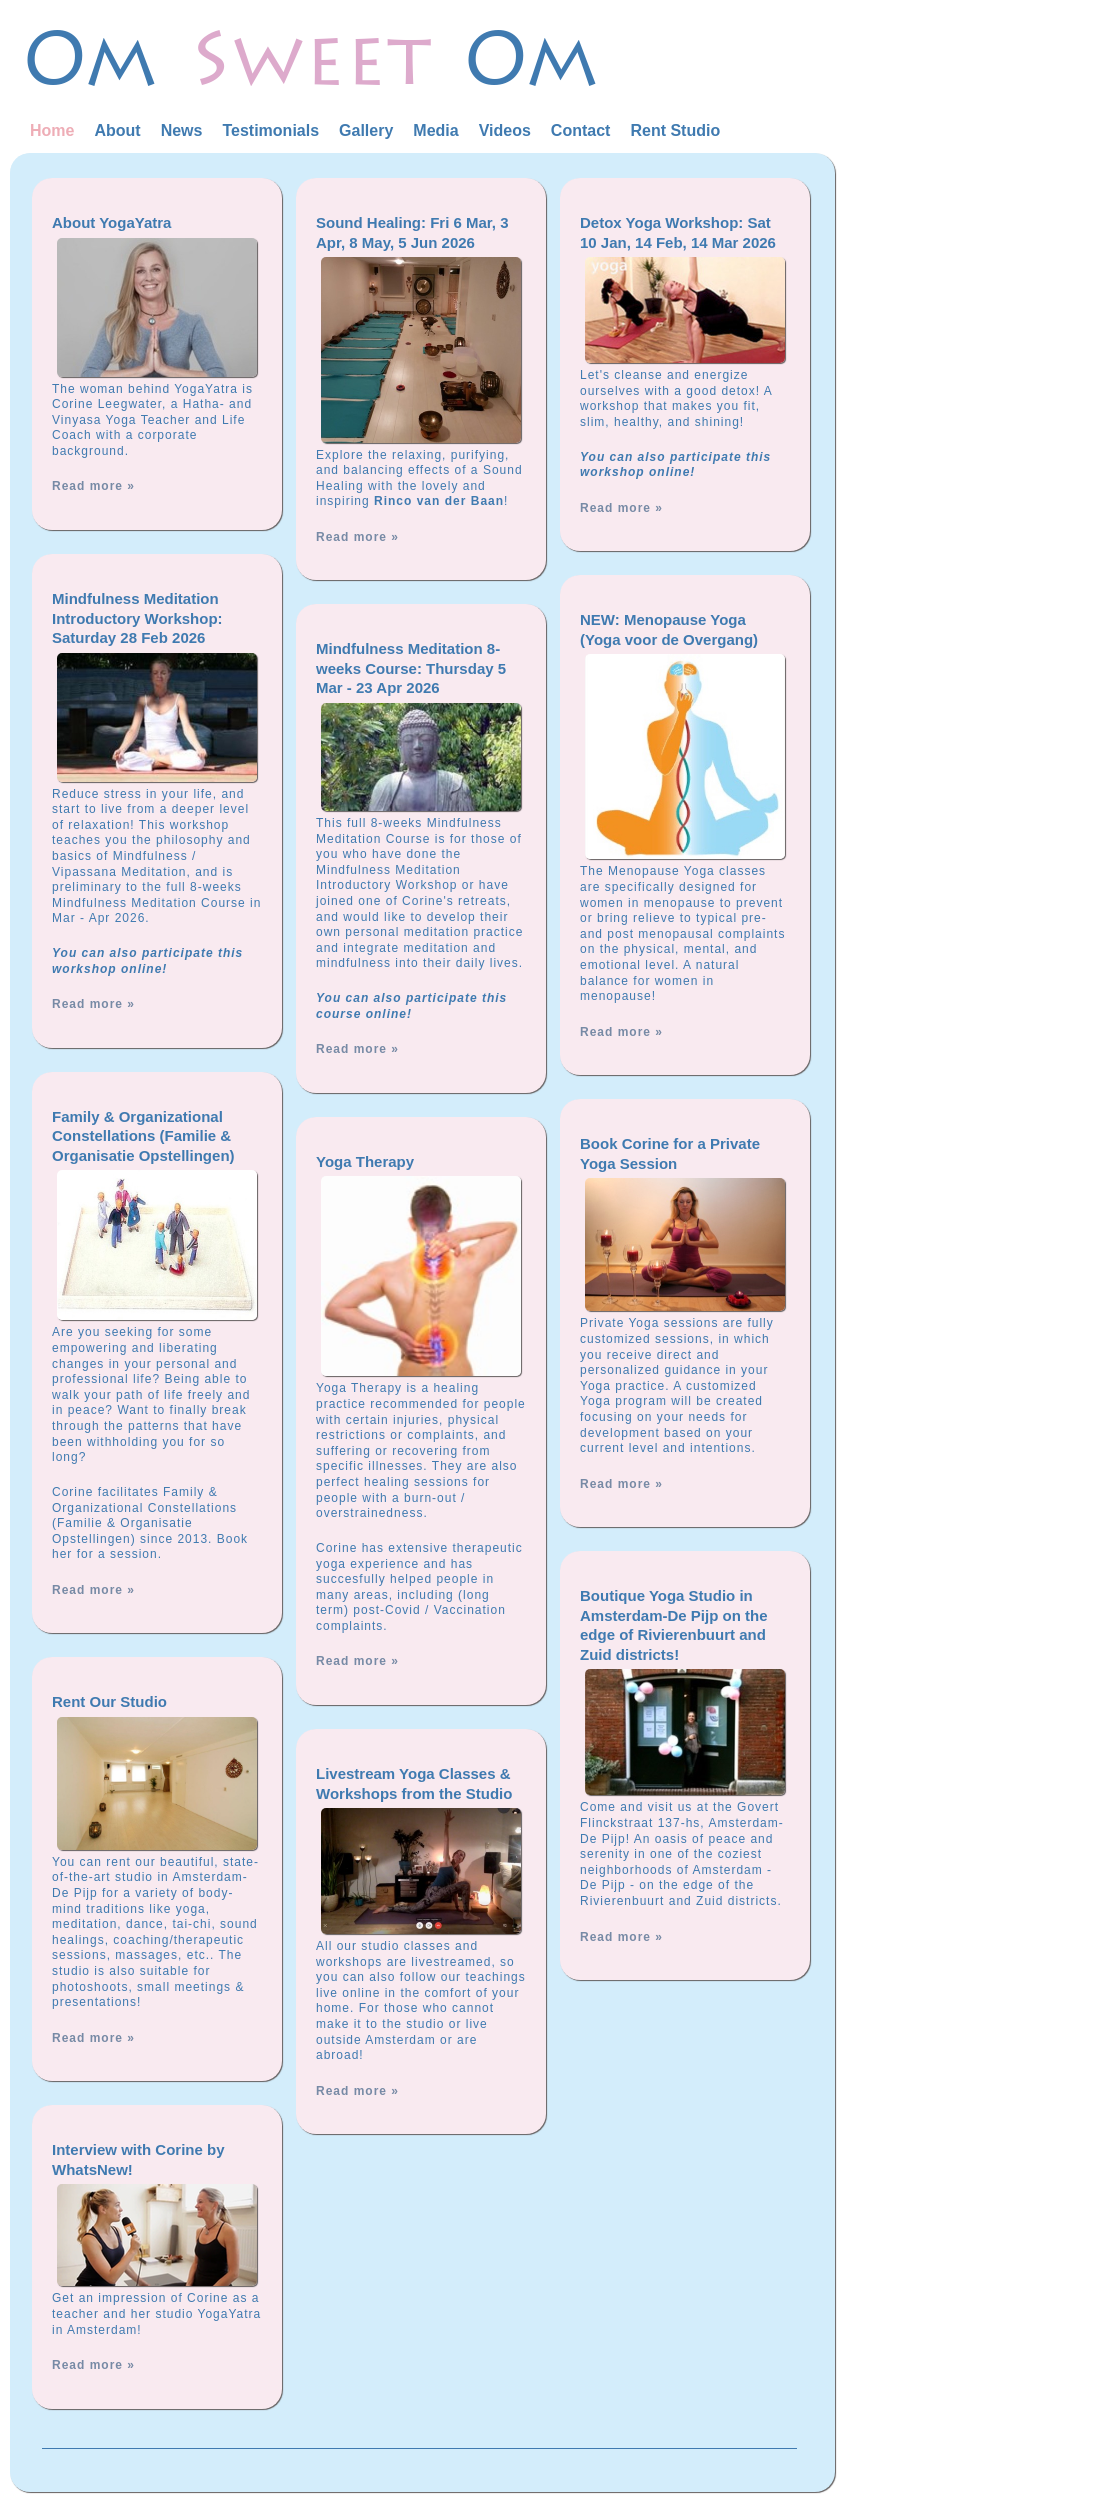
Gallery (366, 130)
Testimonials (270, 130)
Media (435, 130)
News (182, 130)
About (117, 130)
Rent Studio (675, 130)
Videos (505, 130)
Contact (581, 130)
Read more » (93, 486)
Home (52, 130)
